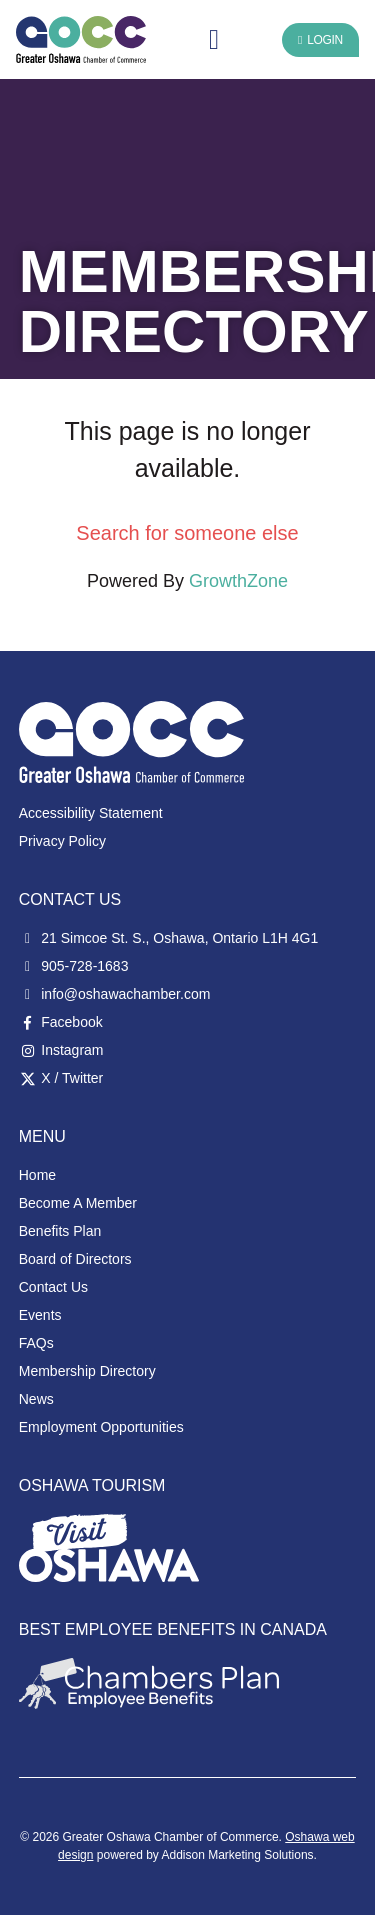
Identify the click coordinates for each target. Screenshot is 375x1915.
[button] (214, 40)
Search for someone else (187, 533)
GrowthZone (238, 581)
